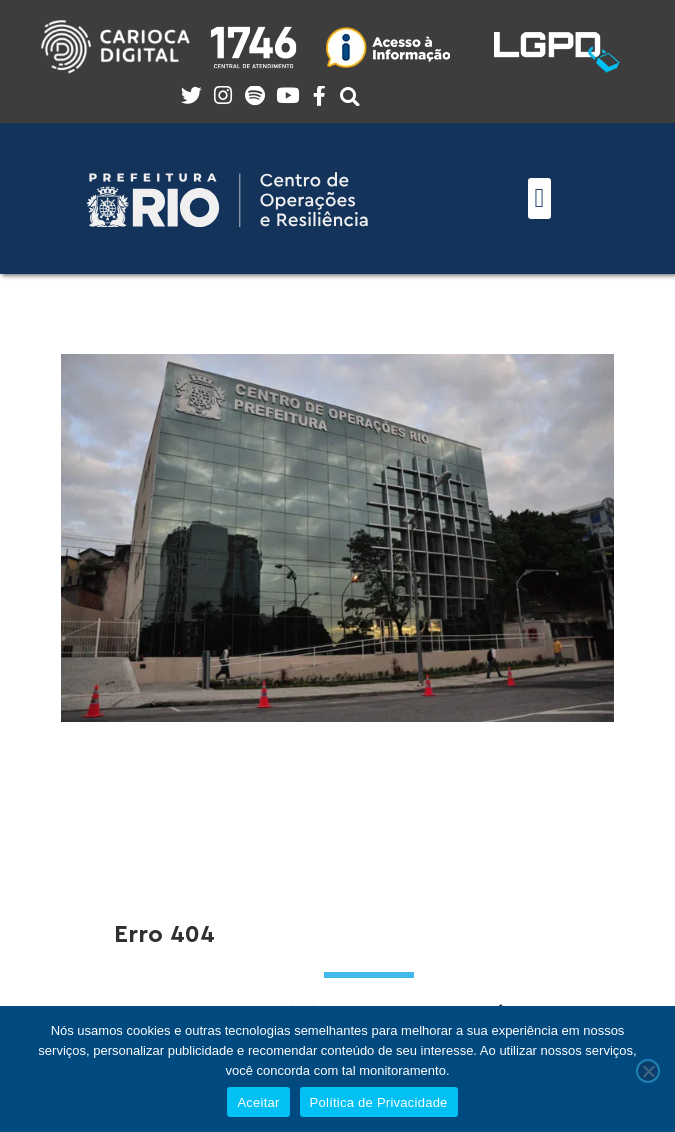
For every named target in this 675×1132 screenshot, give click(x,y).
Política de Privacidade (379, 1102)
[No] (648, 1071)
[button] (539, 198)
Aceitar (258, 1102)
